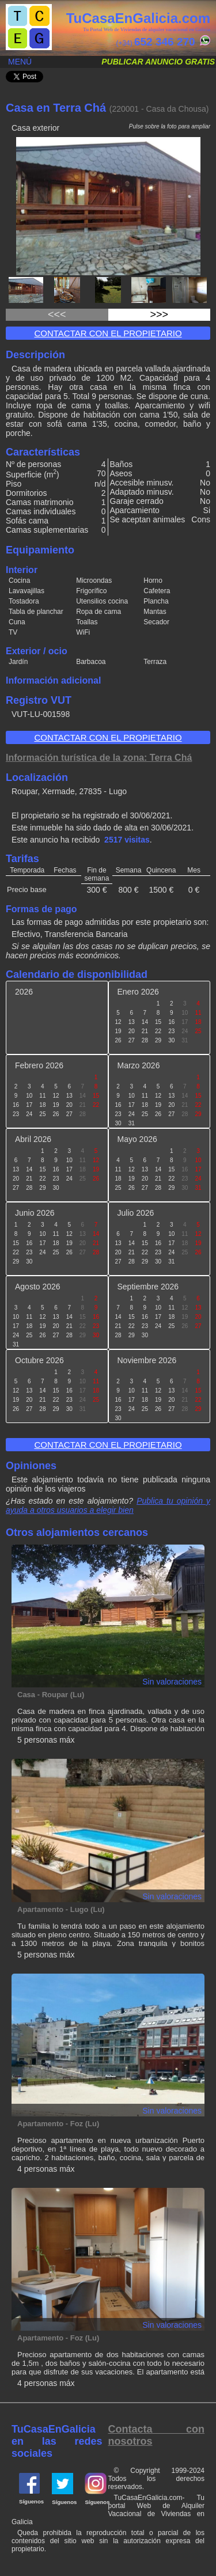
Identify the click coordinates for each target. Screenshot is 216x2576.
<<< (57, 314)
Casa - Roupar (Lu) (50, 1694)
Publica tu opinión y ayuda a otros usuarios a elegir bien (108, 1505)
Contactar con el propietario (107, 333)
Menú (20, 61)
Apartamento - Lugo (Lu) (61, 1909)
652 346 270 (164, 42)
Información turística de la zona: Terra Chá (99, 757)
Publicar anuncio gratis (158, 61)
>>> (159, 314)
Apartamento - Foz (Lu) (58, 2123)
